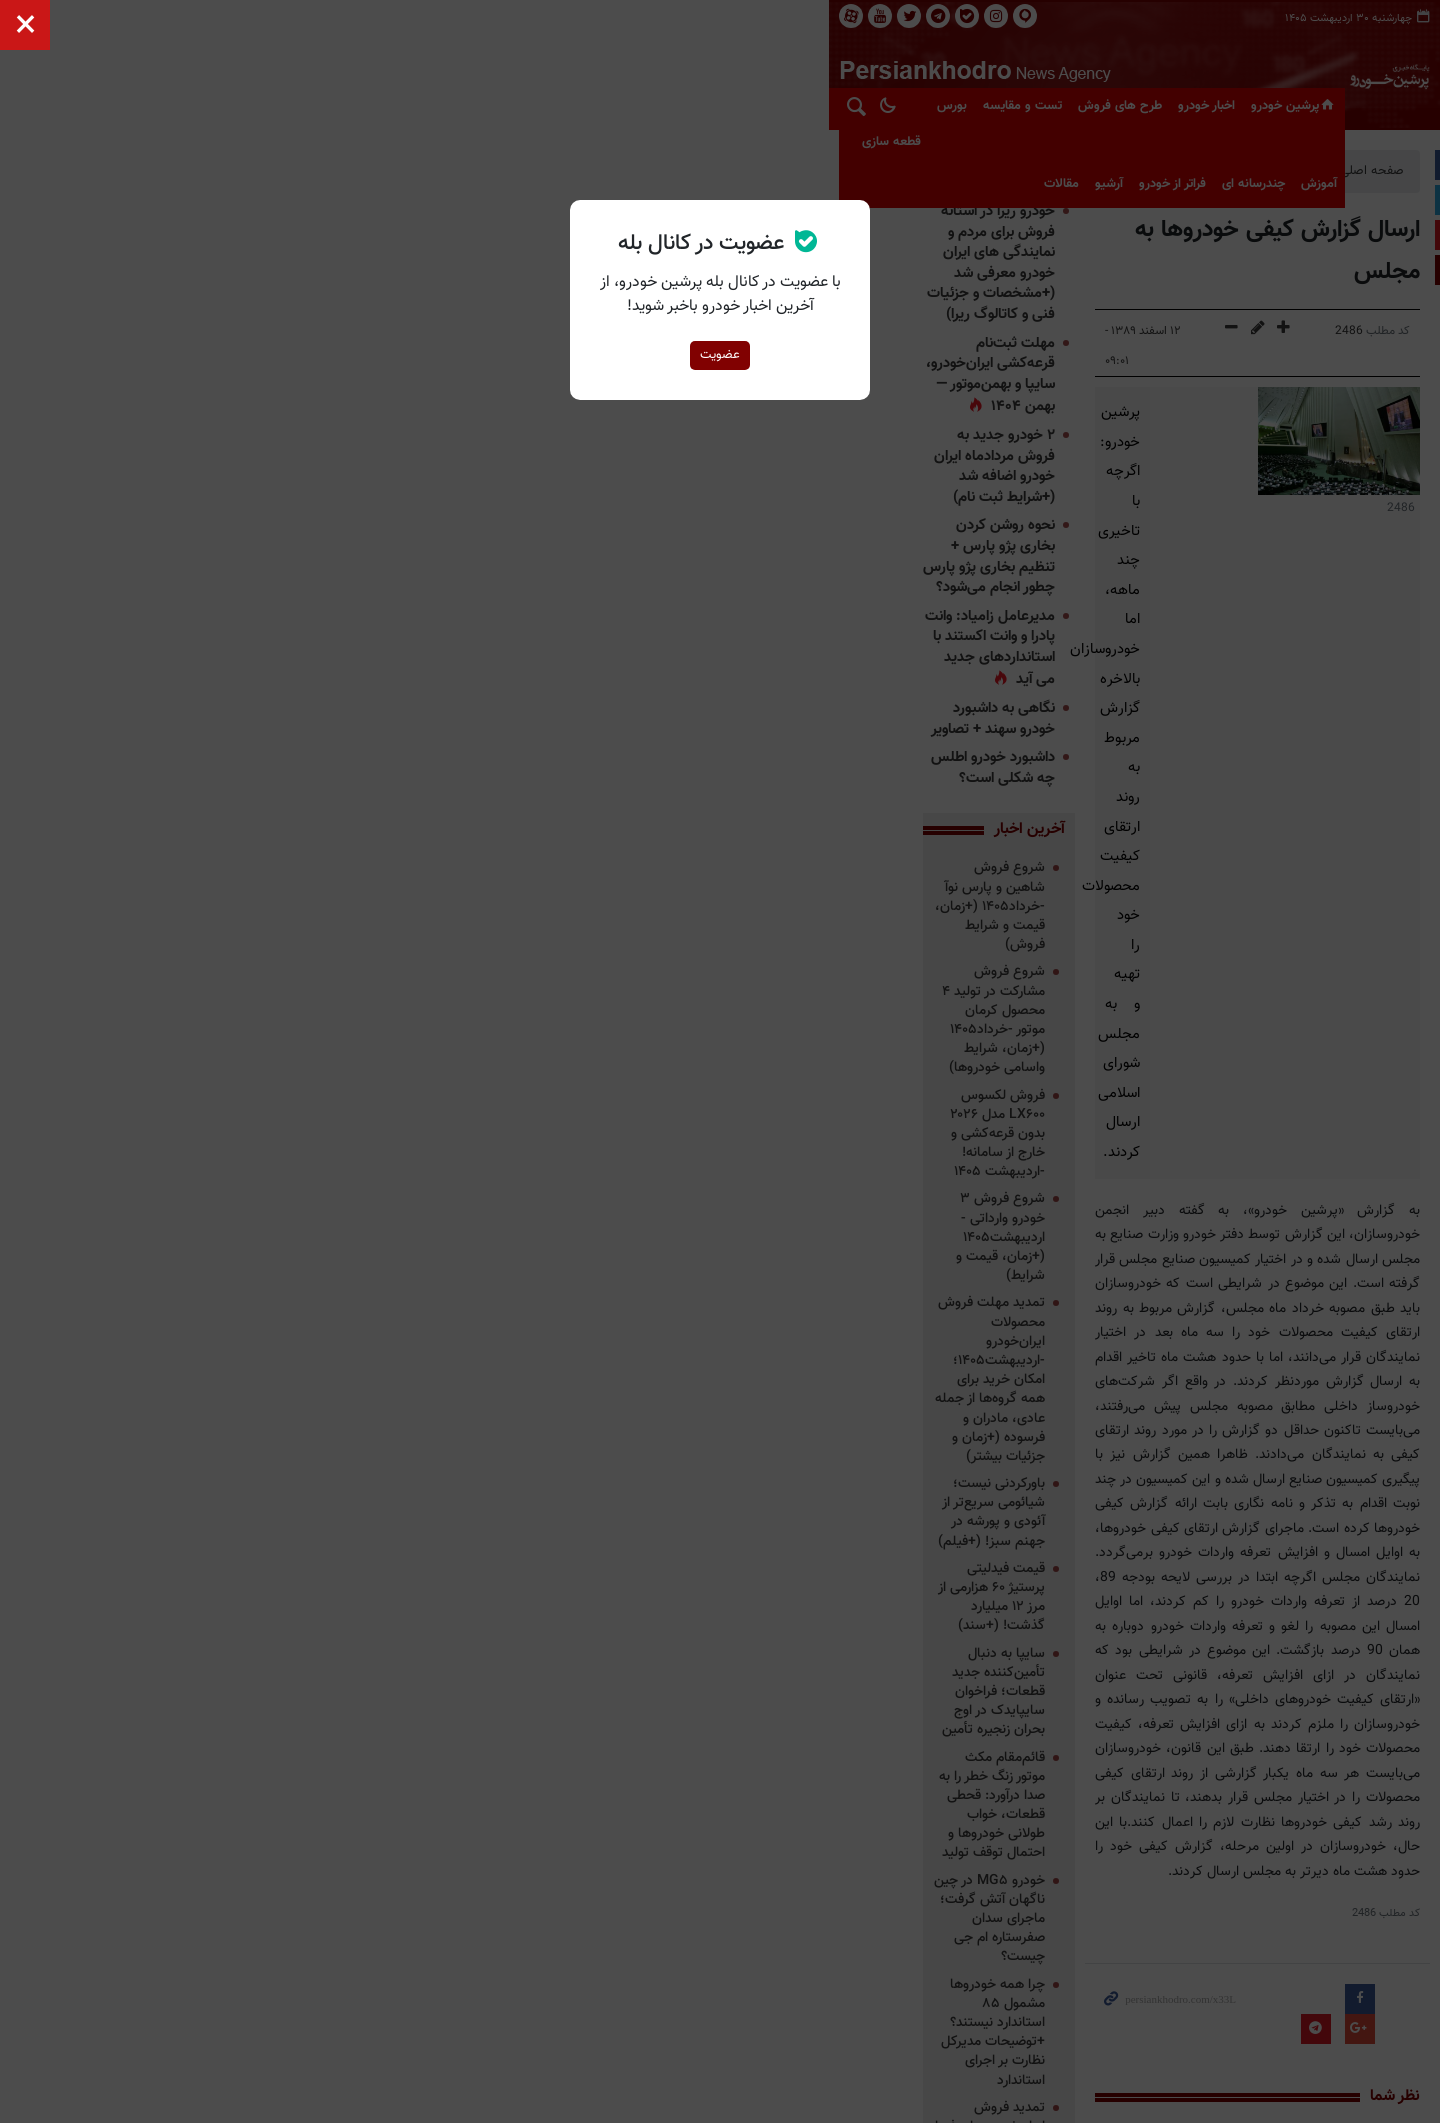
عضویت (720, 355)
